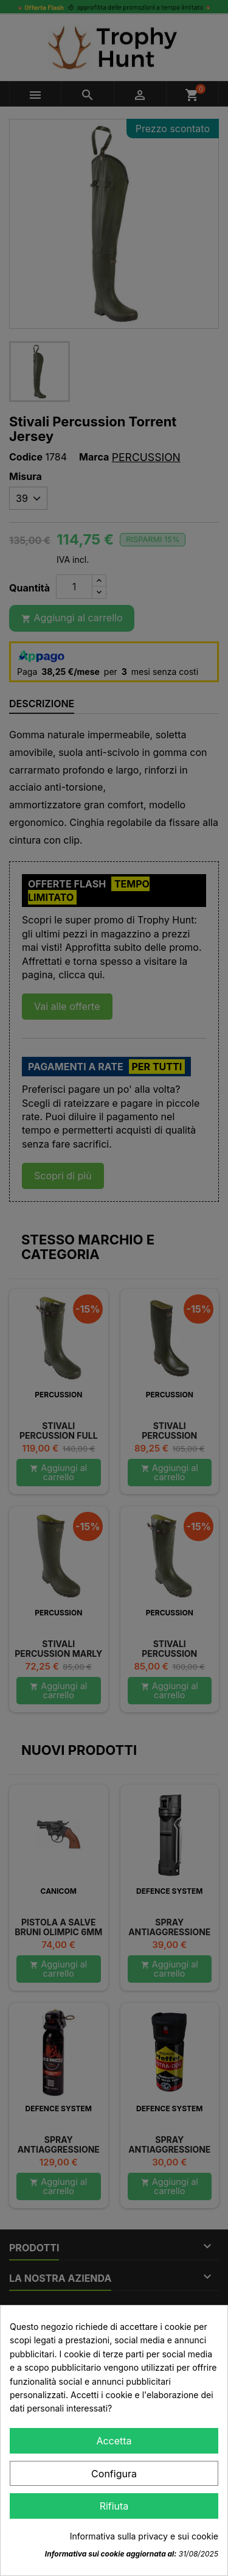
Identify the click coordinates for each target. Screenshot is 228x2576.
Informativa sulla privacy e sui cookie (144, 2536)
